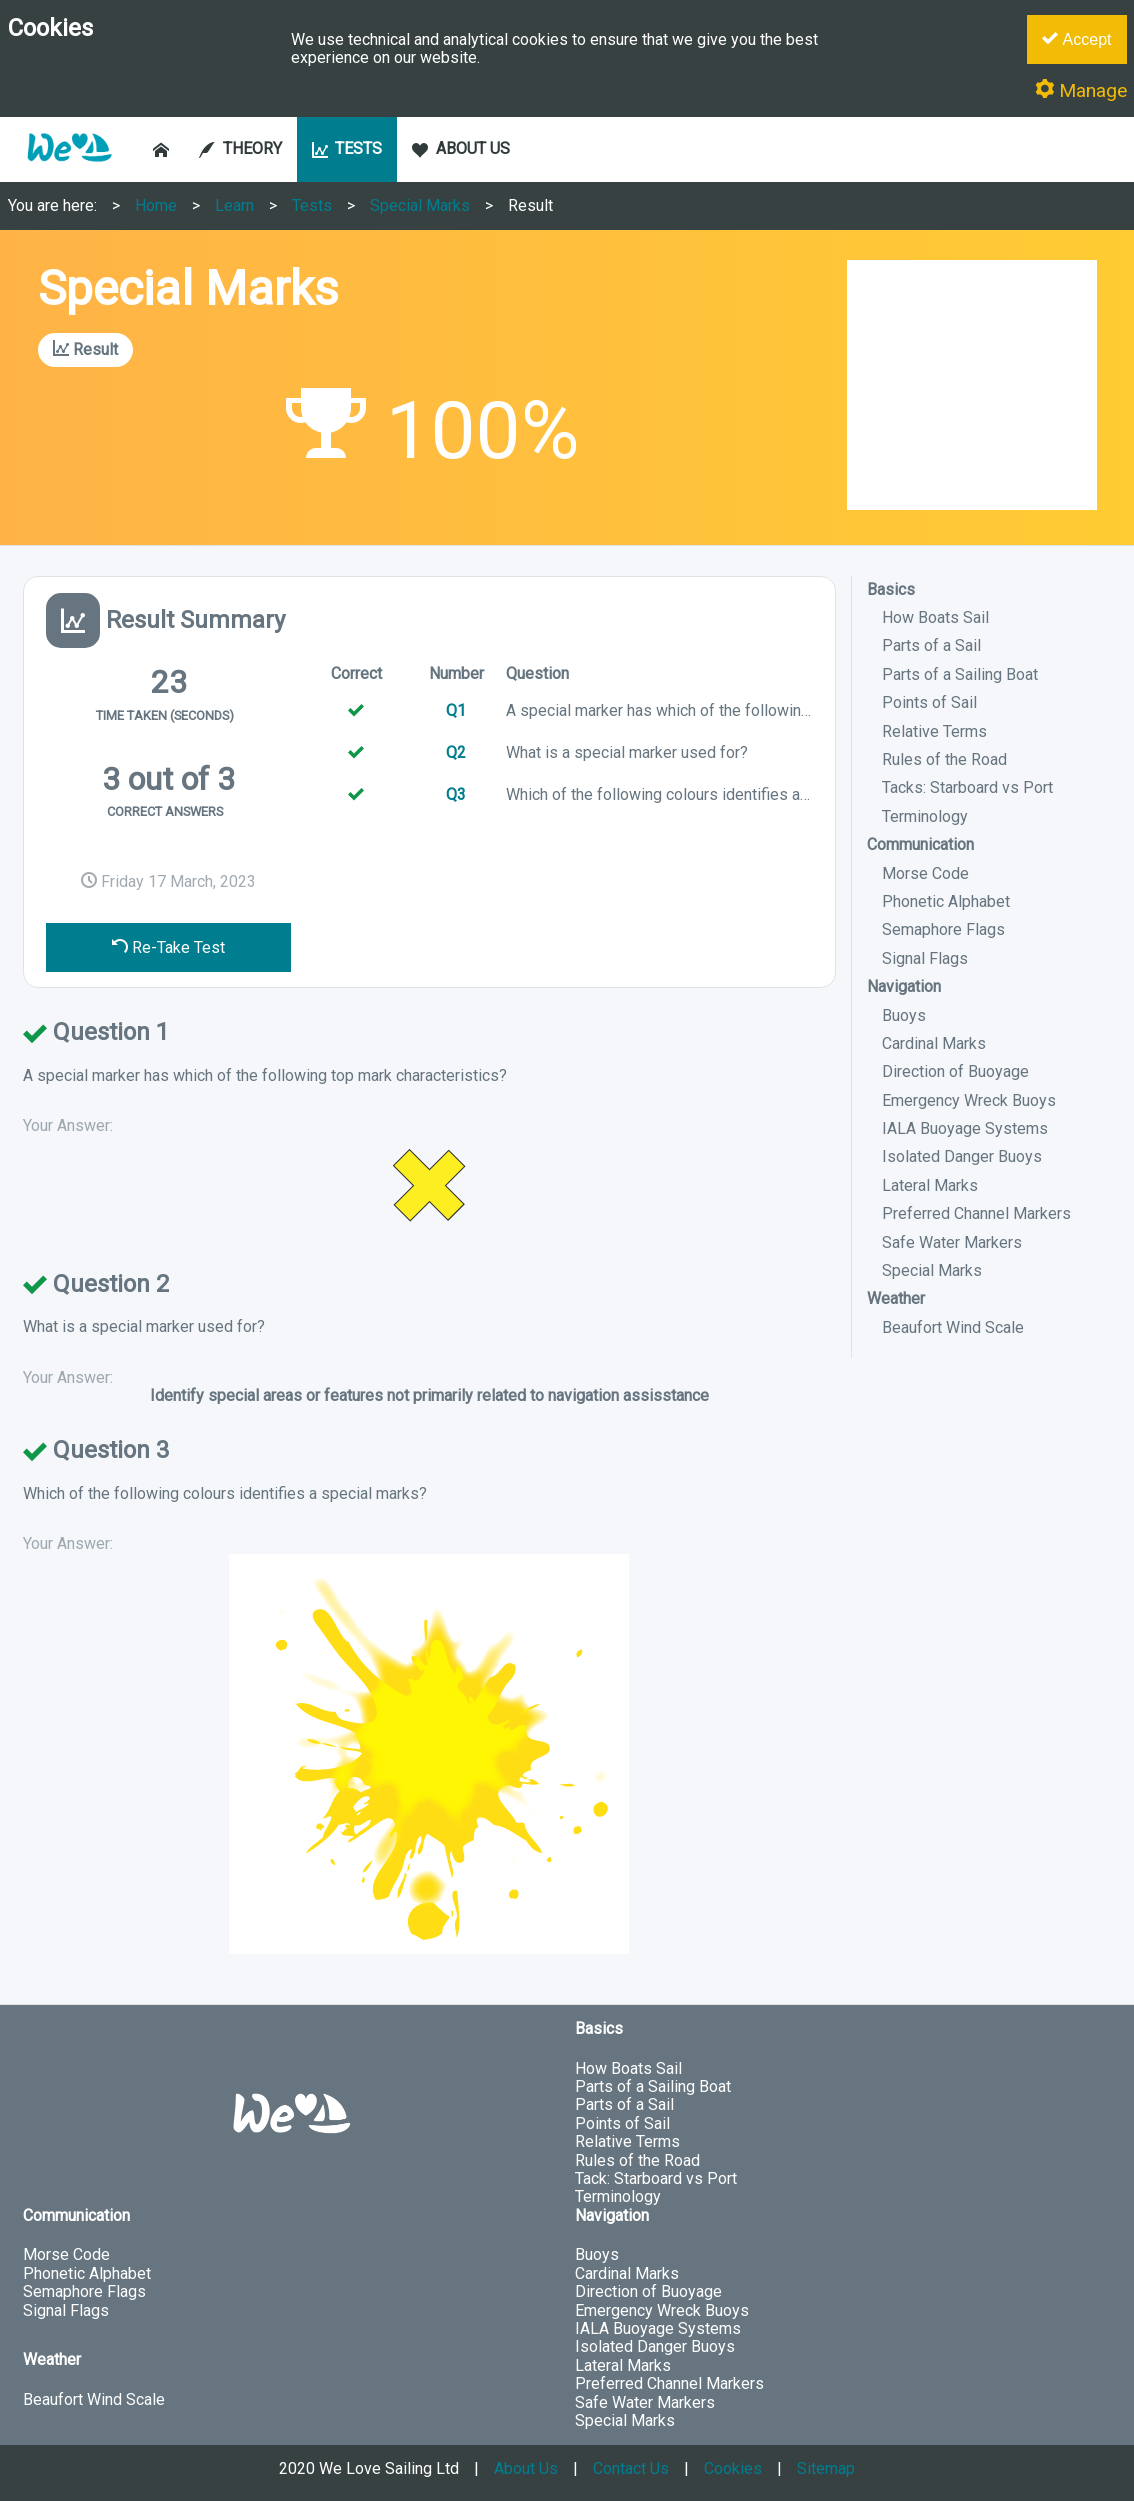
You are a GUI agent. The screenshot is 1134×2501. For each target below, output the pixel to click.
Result (530, 205)
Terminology (925, 816)
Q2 (456, 752)
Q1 (456, 710)
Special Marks (420, 205)
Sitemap (826, 2468)
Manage (1081, 90)
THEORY (240, 148)
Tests (312, 205)
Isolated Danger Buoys (962, 1156)
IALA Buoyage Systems (965, 1128)
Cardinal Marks (934, 1043)
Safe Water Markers (952, 1242)
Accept (1076, 39)
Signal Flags (925, 958)
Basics (891, 589)
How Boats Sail (935, 617)
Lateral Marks (930, 1185)
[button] (69, 171)
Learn (234, 205)
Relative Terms (934, 731)
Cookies (733, 2468)
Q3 (456, 794)
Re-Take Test (168, 947)
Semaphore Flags (943, 929)
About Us (526, 2468)
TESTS (347, 148)
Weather (896, 1298)
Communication (920, 844)
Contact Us (631, 2468)
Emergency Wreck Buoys (969, 1100)
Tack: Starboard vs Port (656, 2178)
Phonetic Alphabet (946, 901)
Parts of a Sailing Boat (960, 674)
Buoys (904, 1015)
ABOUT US (461, 148)
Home (156, 205)
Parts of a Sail (931, 645)
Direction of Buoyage (955, 1071)
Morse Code (925, 873)
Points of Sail (929, 702)
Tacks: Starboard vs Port (967, 787)
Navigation (904, 986)
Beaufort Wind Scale (953, 1327)
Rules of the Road (944, 759)
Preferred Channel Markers (976, 1213)
